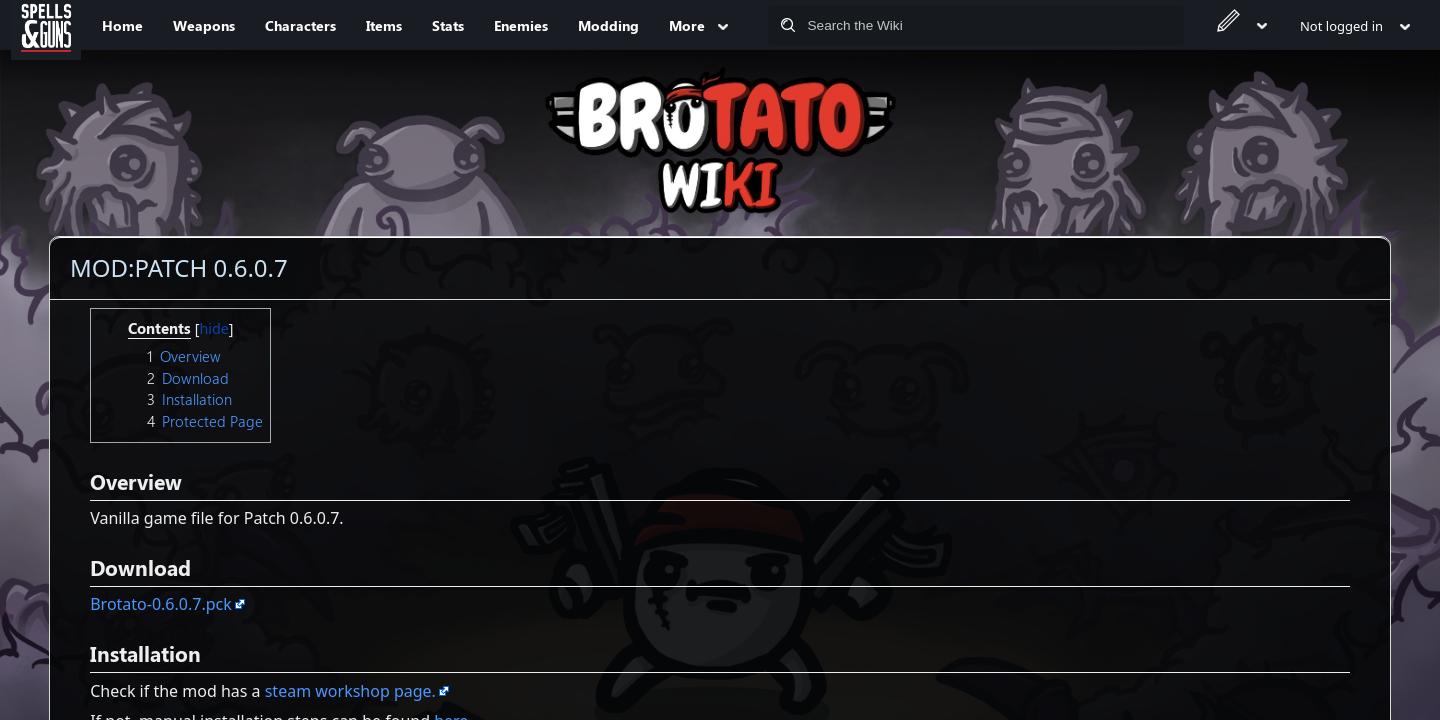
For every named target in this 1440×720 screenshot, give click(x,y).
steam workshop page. (350, 691)
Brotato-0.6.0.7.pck (161, 604)
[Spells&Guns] (46, 25)
